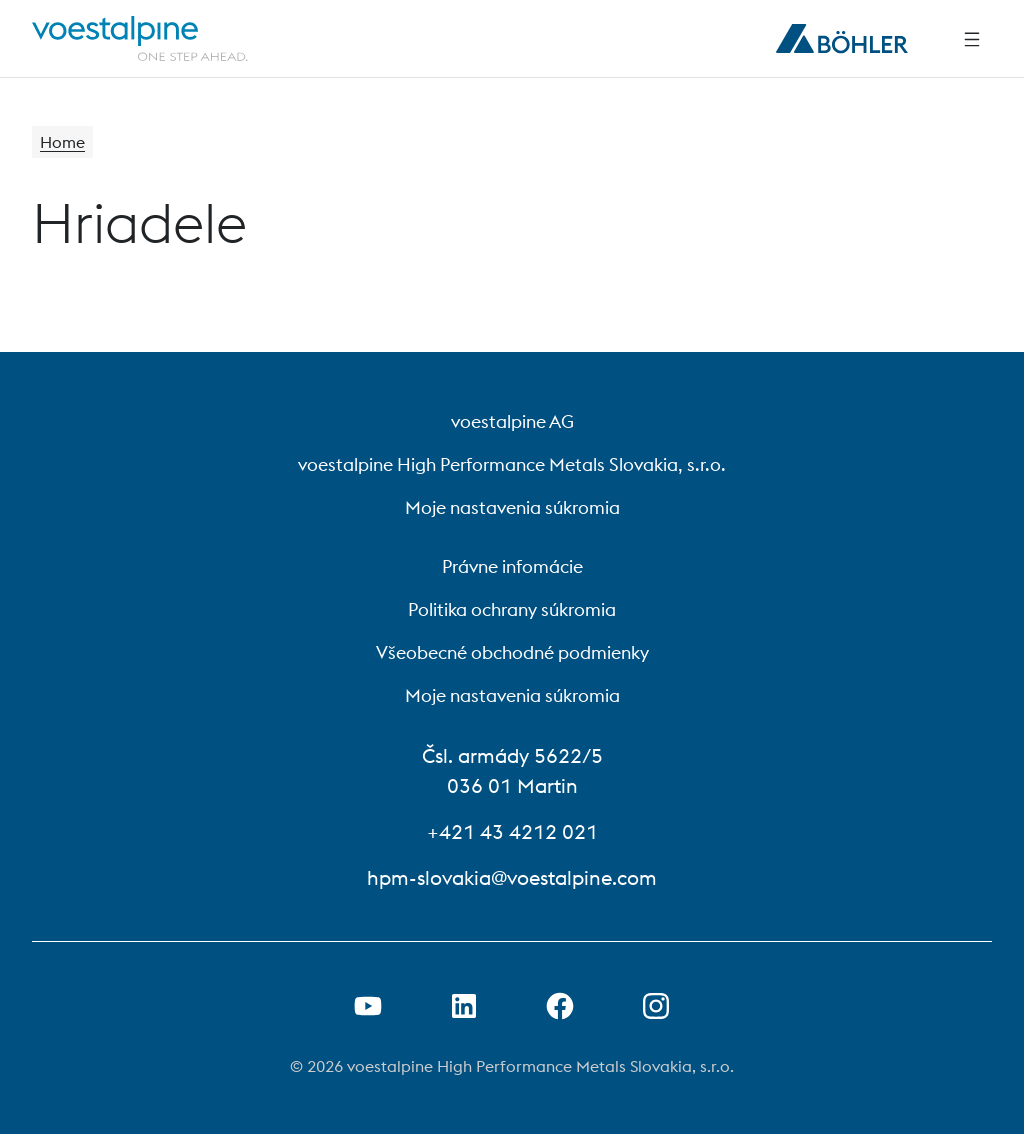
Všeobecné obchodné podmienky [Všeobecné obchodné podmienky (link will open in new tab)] (512, 652)
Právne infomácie (512, 566)
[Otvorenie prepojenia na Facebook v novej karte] (560, 1006)
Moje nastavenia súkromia (512, 507)
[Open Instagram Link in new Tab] (656, 1006)
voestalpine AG (512, 421)
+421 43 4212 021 (512, 831)
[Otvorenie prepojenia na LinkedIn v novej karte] (464, 1006)
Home (62, 142)
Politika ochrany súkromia (512, 609)
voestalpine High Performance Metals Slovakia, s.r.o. (512, 464)
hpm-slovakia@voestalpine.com (512, 877)
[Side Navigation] (972, 39)
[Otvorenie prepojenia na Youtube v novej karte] (368, 1006)
